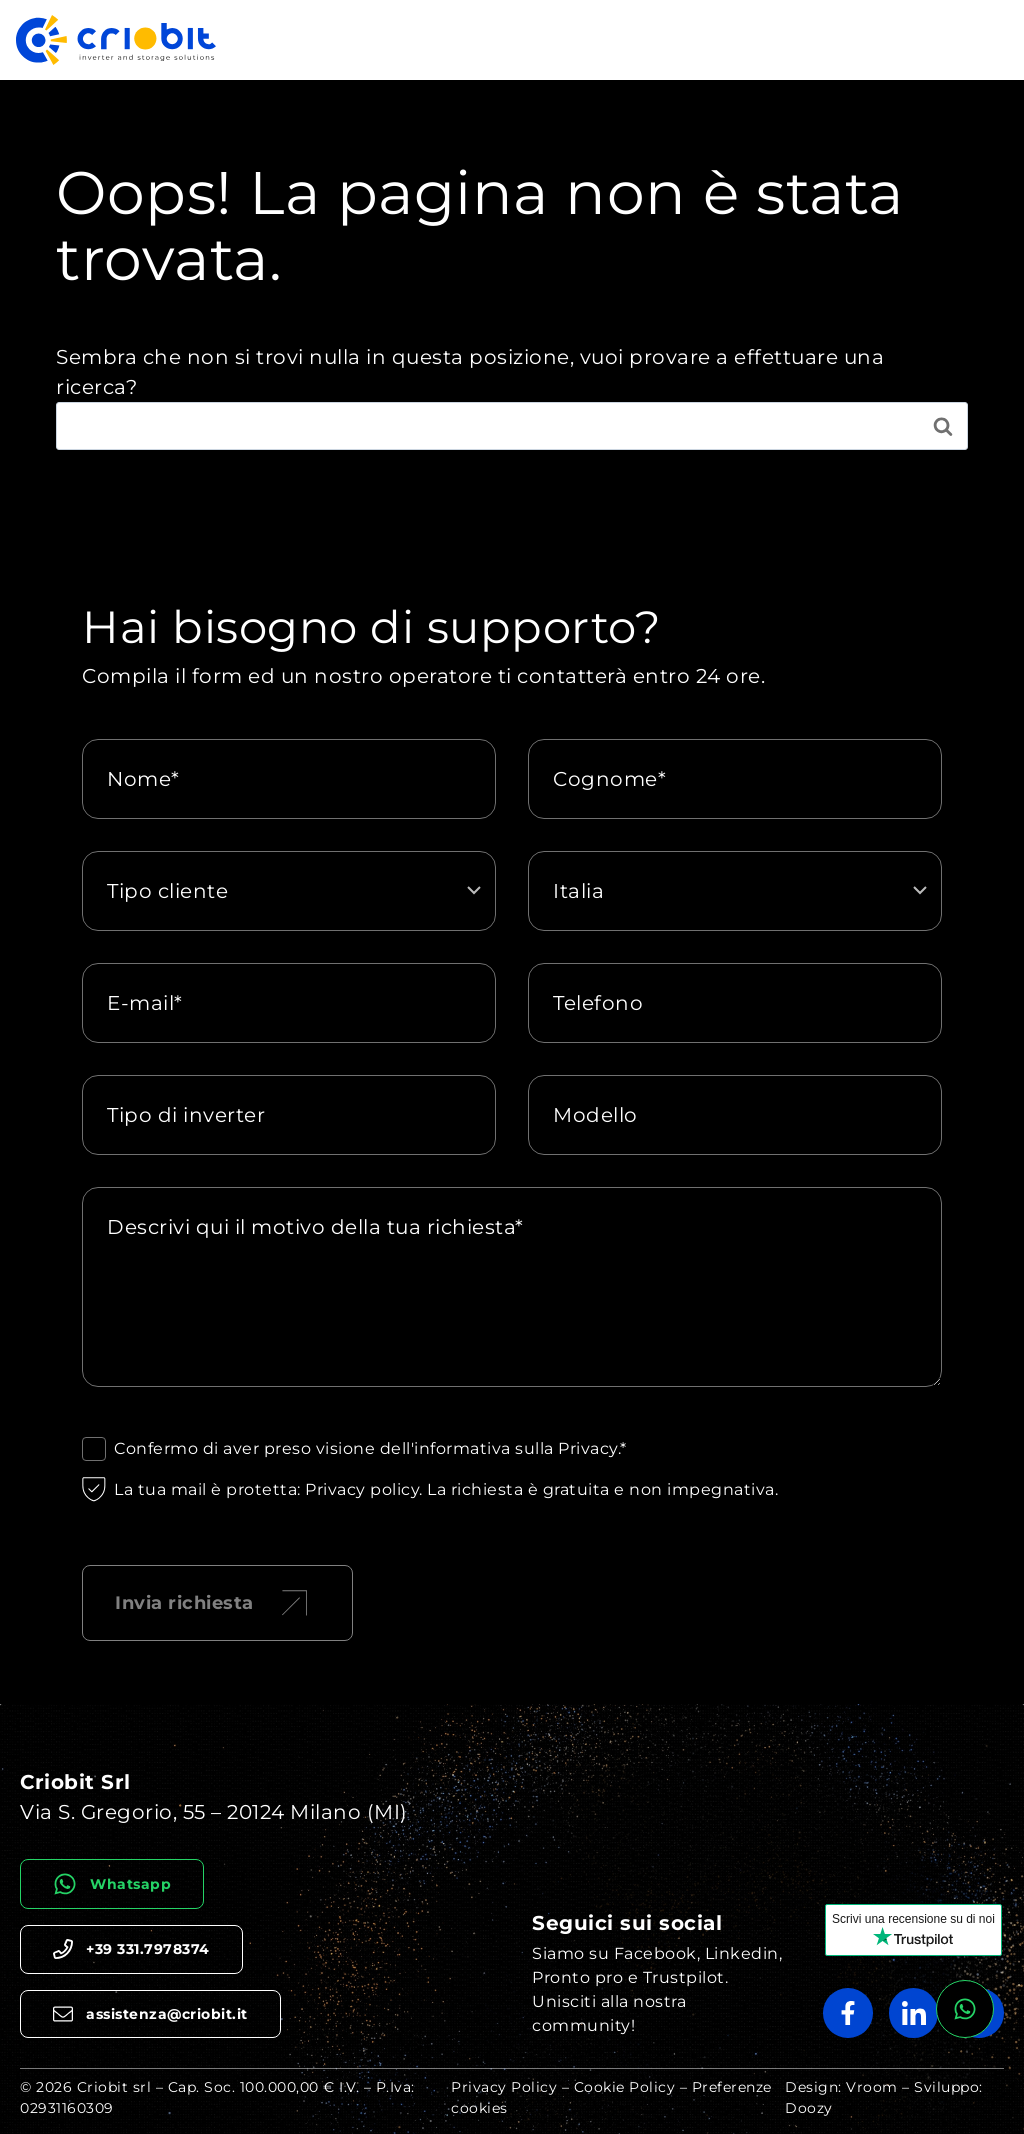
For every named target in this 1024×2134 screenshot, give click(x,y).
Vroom (872, 2087)
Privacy (588, 1448)
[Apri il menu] (988, 39)
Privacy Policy (504, 2087)
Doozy (809, 2108)
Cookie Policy (625, 2087)
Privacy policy (362, 1489)
